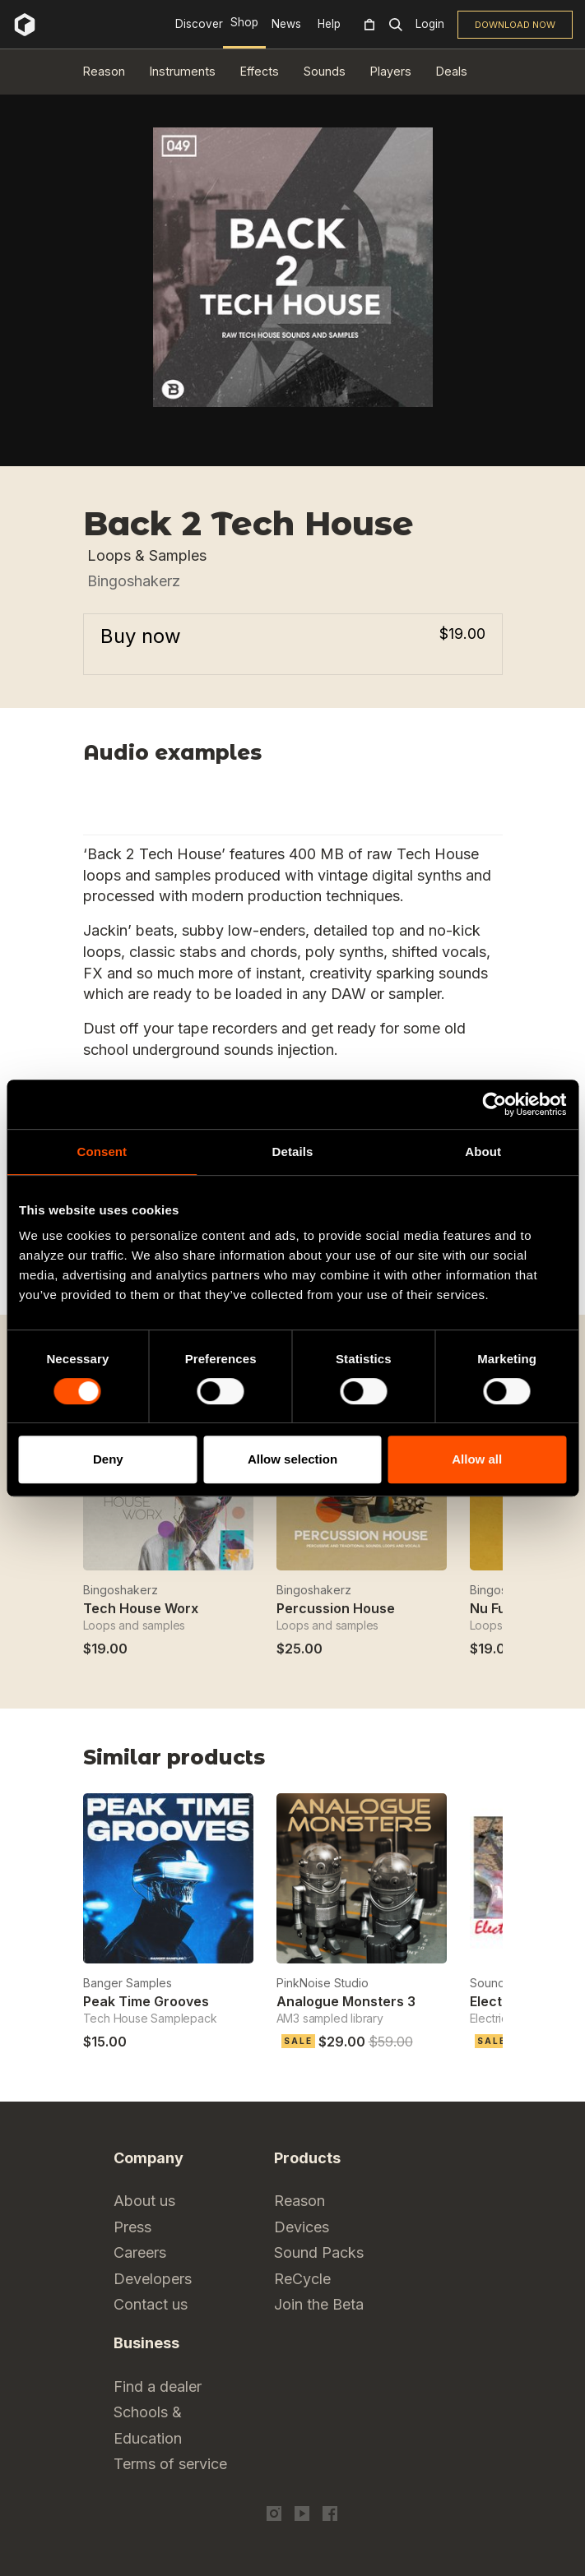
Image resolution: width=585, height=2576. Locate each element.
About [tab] (483, 1152)
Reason (104, 71)
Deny (108, 1459)
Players (390, 71)
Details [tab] (292, 1152)
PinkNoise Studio (322, 1983)
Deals (451, 71)
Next (492, 1761)
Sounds (325, 71)
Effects (259, 71)
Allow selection (292, 1459)
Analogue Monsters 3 (346, 2001)
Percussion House (335, 1608)
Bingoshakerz (133, 581)
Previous (451, 1761)
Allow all (477, 1459)
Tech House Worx (140, 1608)
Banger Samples (127, 1983)
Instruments (183, 71)
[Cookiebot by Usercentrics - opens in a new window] (494, 1104)
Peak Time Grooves (146, 2001)
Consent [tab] (102, 1152)
